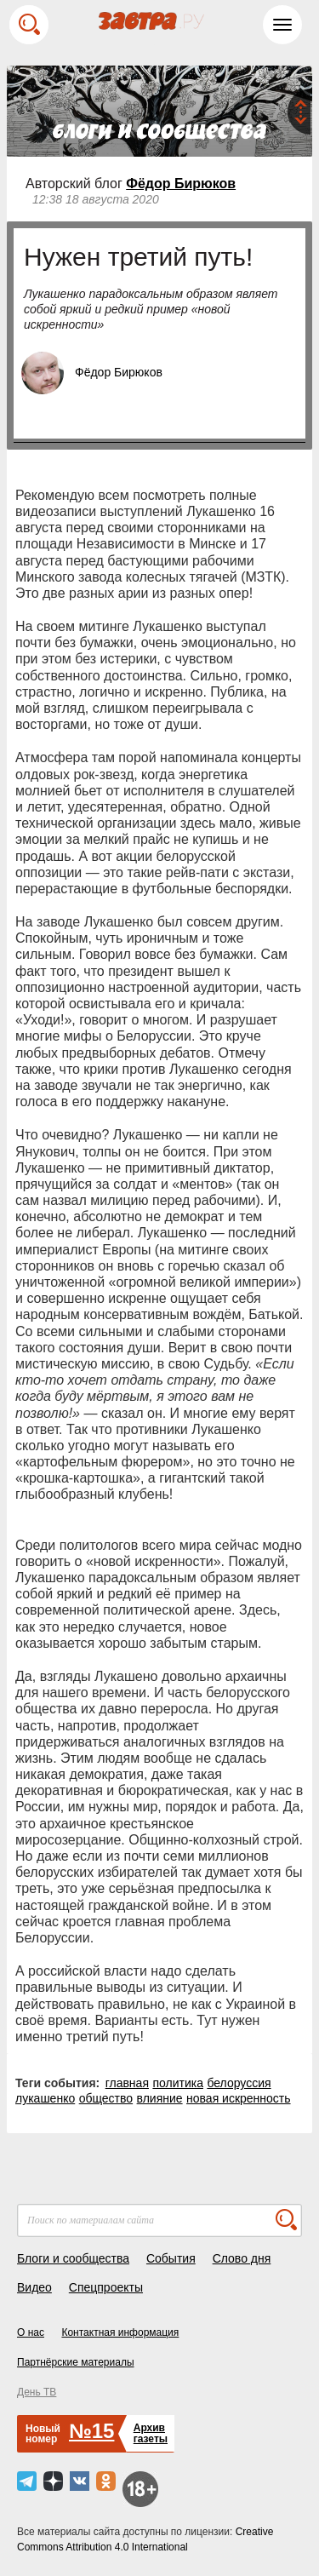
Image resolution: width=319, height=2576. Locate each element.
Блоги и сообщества (73, 2258)
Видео (34, 2287)
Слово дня (242, 2258)
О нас (30, 2332)
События (171, 2258)
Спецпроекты (106, 2287)
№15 (91, 2430)
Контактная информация (120, 2332)
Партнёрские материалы (75, 2362)
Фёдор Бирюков (181, 183)
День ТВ (36, 2392)
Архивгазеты (151, 2433)
